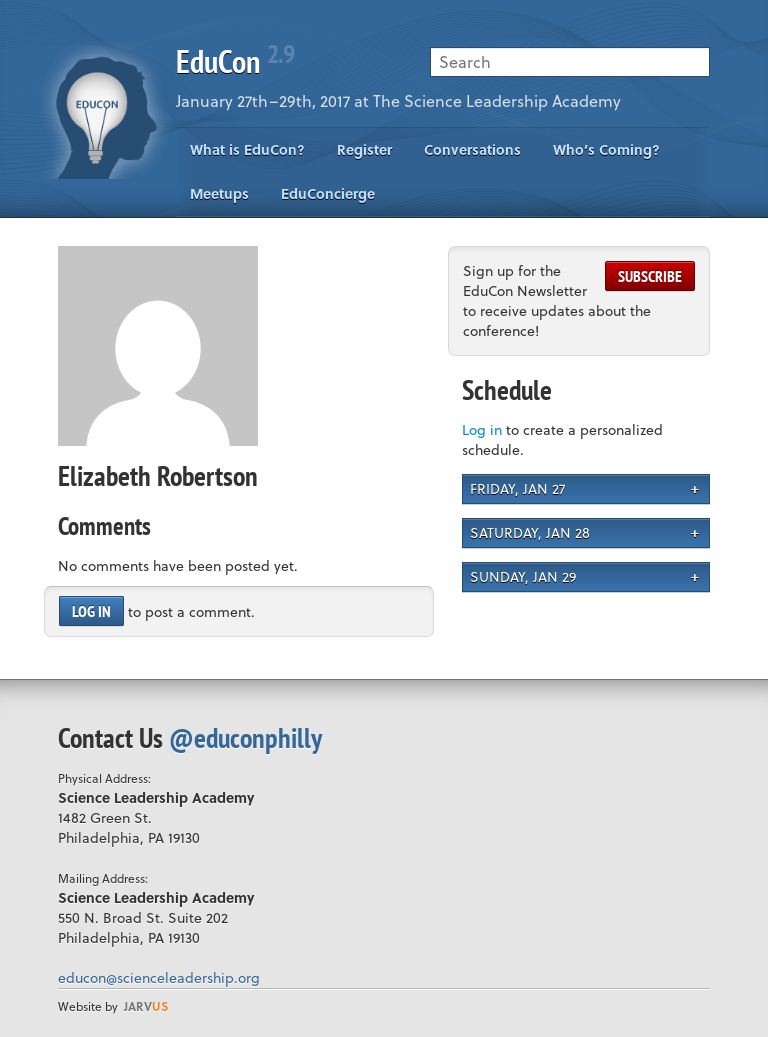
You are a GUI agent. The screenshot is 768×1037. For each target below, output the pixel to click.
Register (364, 149)
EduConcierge (328, 193)
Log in (91, 611)
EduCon (235, 61)
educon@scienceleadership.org (159, 977)
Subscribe (650, 276)
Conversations (472, 149)
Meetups (219, 193)
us (146, 1006)
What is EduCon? (247, 149)
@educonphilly (245, 737)
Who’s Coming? (606, 149)
